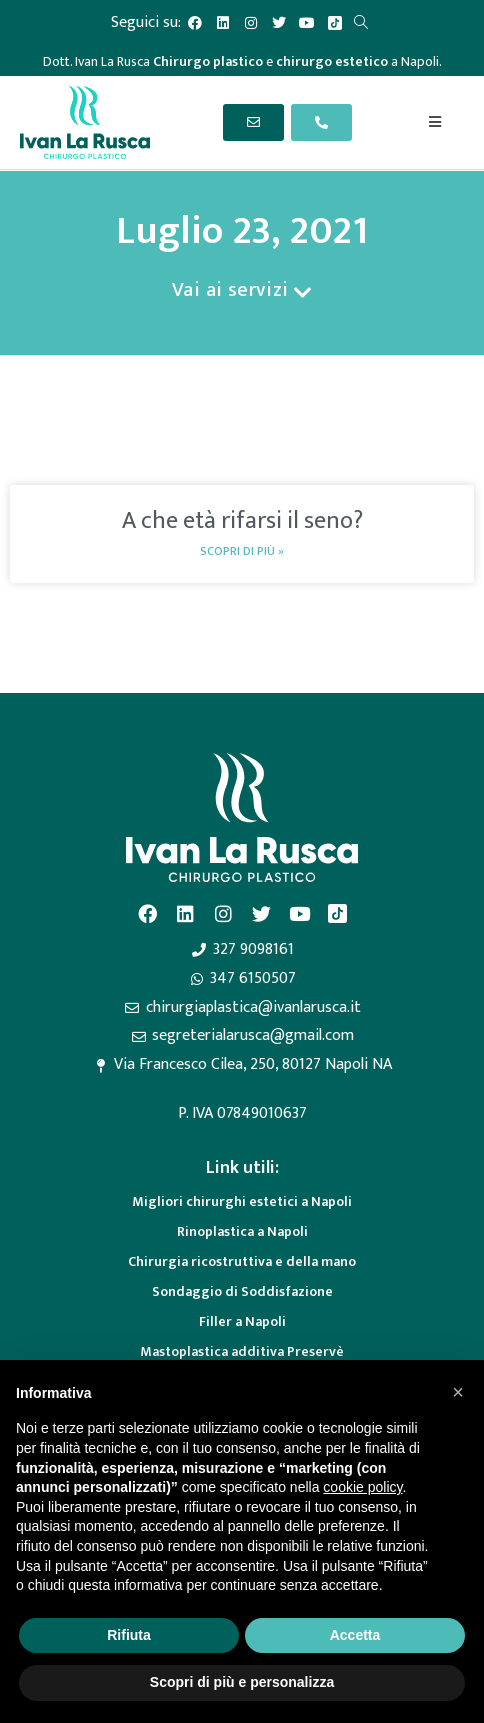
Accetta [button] (355, 1635)
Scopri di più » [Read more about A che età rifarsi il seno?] (242, 551)
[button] (458, 1392)
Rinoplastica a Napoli (242, 1231)
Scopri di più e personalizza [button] (242, 1682)
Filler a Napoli (242, 1321)
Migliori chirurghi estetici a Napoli (242, 1201)
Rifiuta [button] (129, 1635)
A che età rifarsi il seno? (242, 521)
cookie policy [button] (362, 1487)
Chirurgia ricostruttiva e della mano (242, 1261)
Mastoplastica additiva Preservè (242, 1351)
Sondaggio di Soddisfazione (242, 1291)
